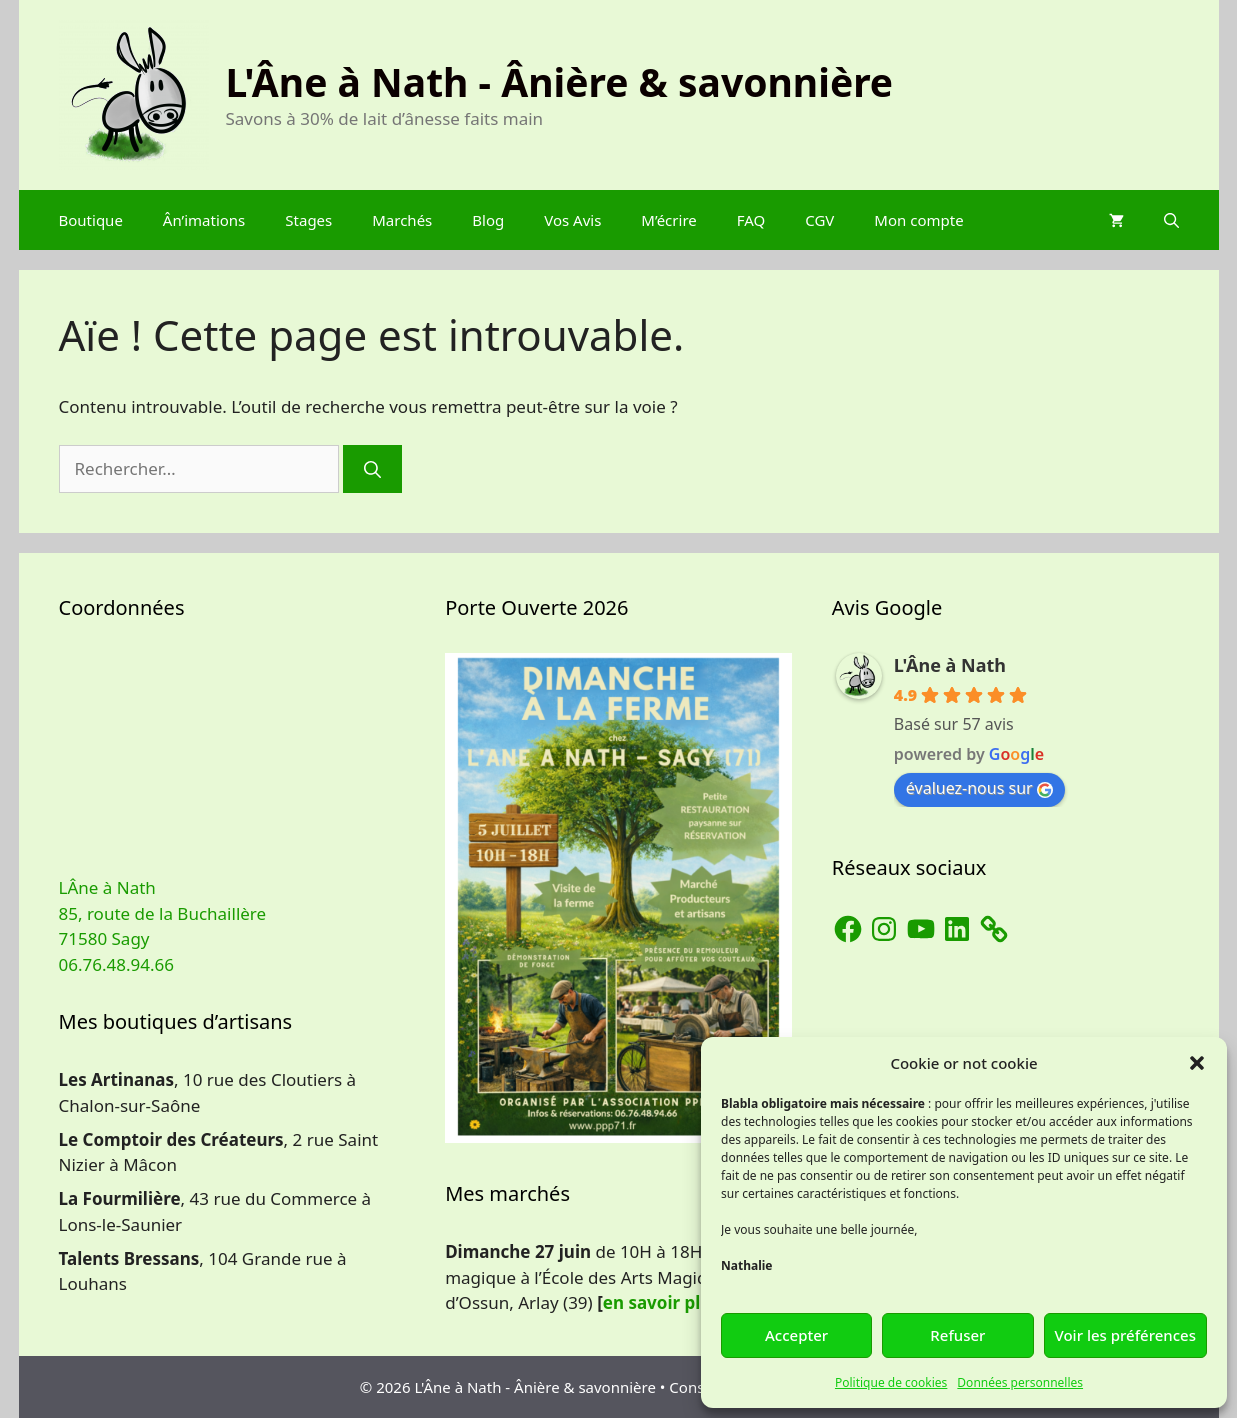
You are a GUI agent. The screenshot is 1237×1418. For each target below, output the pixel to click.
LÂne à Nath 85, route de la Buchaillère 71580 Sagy (163, 913)
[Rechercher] (372, 469)
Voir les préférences (1125, 1335)
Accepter (796, 1335)
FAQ (751, 220)
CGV (819, 220)
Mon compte (918, 220)
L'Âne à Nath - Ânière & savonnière (560, 81)
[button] (1197, 1063)
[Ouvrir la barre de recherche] (1171, 220)
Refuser (957, 1335)
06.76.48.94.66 (116, 964)
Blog (488, 220)
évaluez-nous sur (979, 788)
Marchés (402, 220)
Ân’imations (204, 220)
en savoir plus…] (671, 1302)
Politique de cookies (891, 1382)
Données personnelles (1020, 1382)
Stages (308, 220)
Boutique (91, 220)
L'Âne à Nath (950, 665)
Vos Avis (572, 220)
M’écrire (668, 220)
